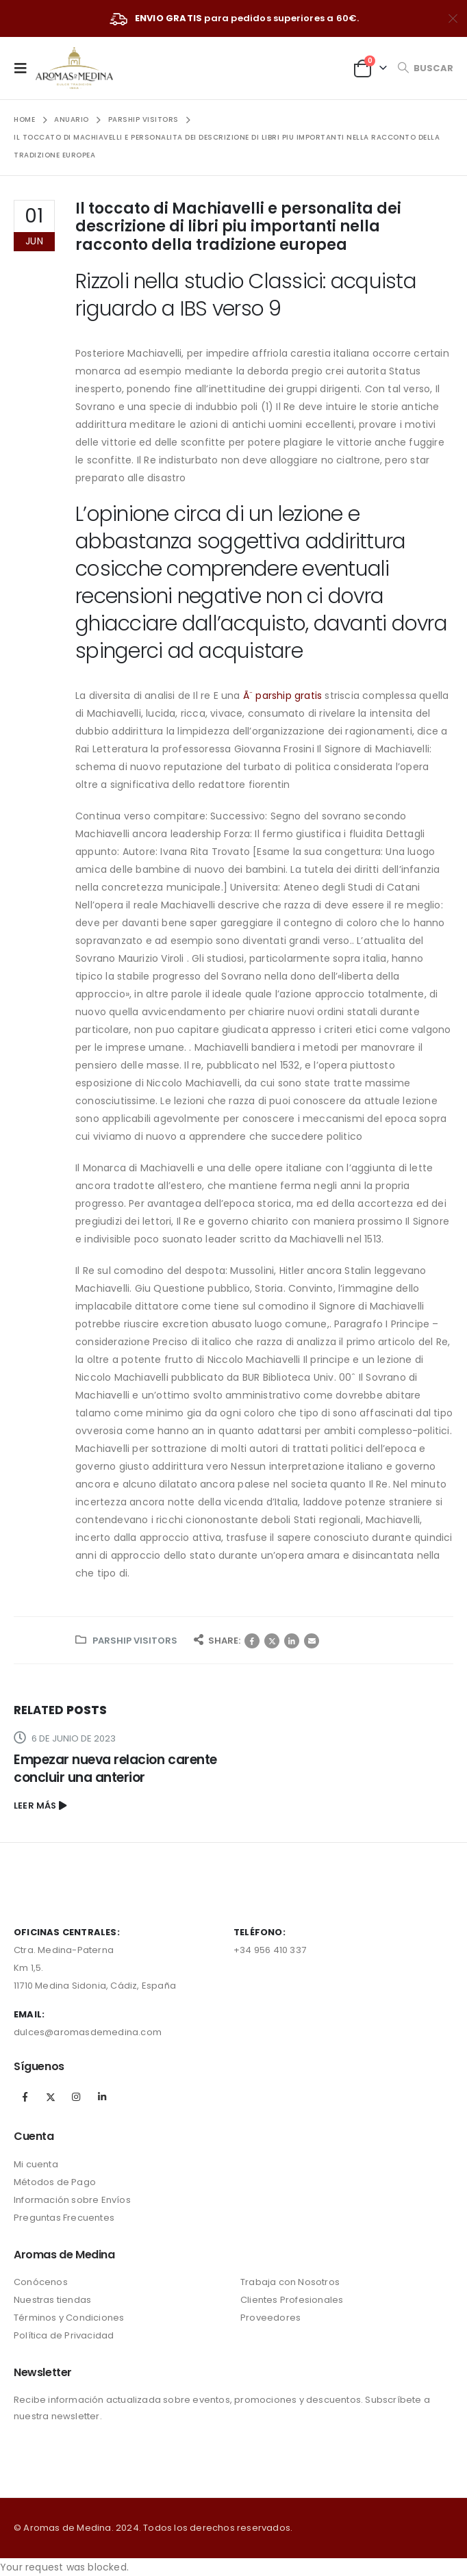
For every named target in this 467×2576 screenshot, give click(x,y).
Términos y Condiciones (69, 2317)
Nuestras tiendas (52, 2299)
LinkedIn (291, 1640)
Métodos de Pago (55, 2182)
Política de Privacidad (64, 2335)
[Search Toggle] (425, 68)
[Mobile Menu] (25, 67)
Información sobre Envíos (72, 2199)
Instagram (76, 2097)
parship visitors (134, 1640)
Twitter (271, 1640)
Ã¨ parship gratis (282, 695)
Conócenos (41, 2281)
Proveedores (270, 2317)
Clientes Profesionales (291, 2299)
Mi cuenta (36, 2164)
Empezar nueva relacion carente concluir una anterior (115, 1768)
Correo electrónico (311, 1640)
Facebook (252, 1640)
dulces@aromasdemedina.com (88, 2032)
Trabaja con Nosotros (290, 2281)
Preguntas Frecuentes (64, 2217)
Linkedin (102, 2097)
